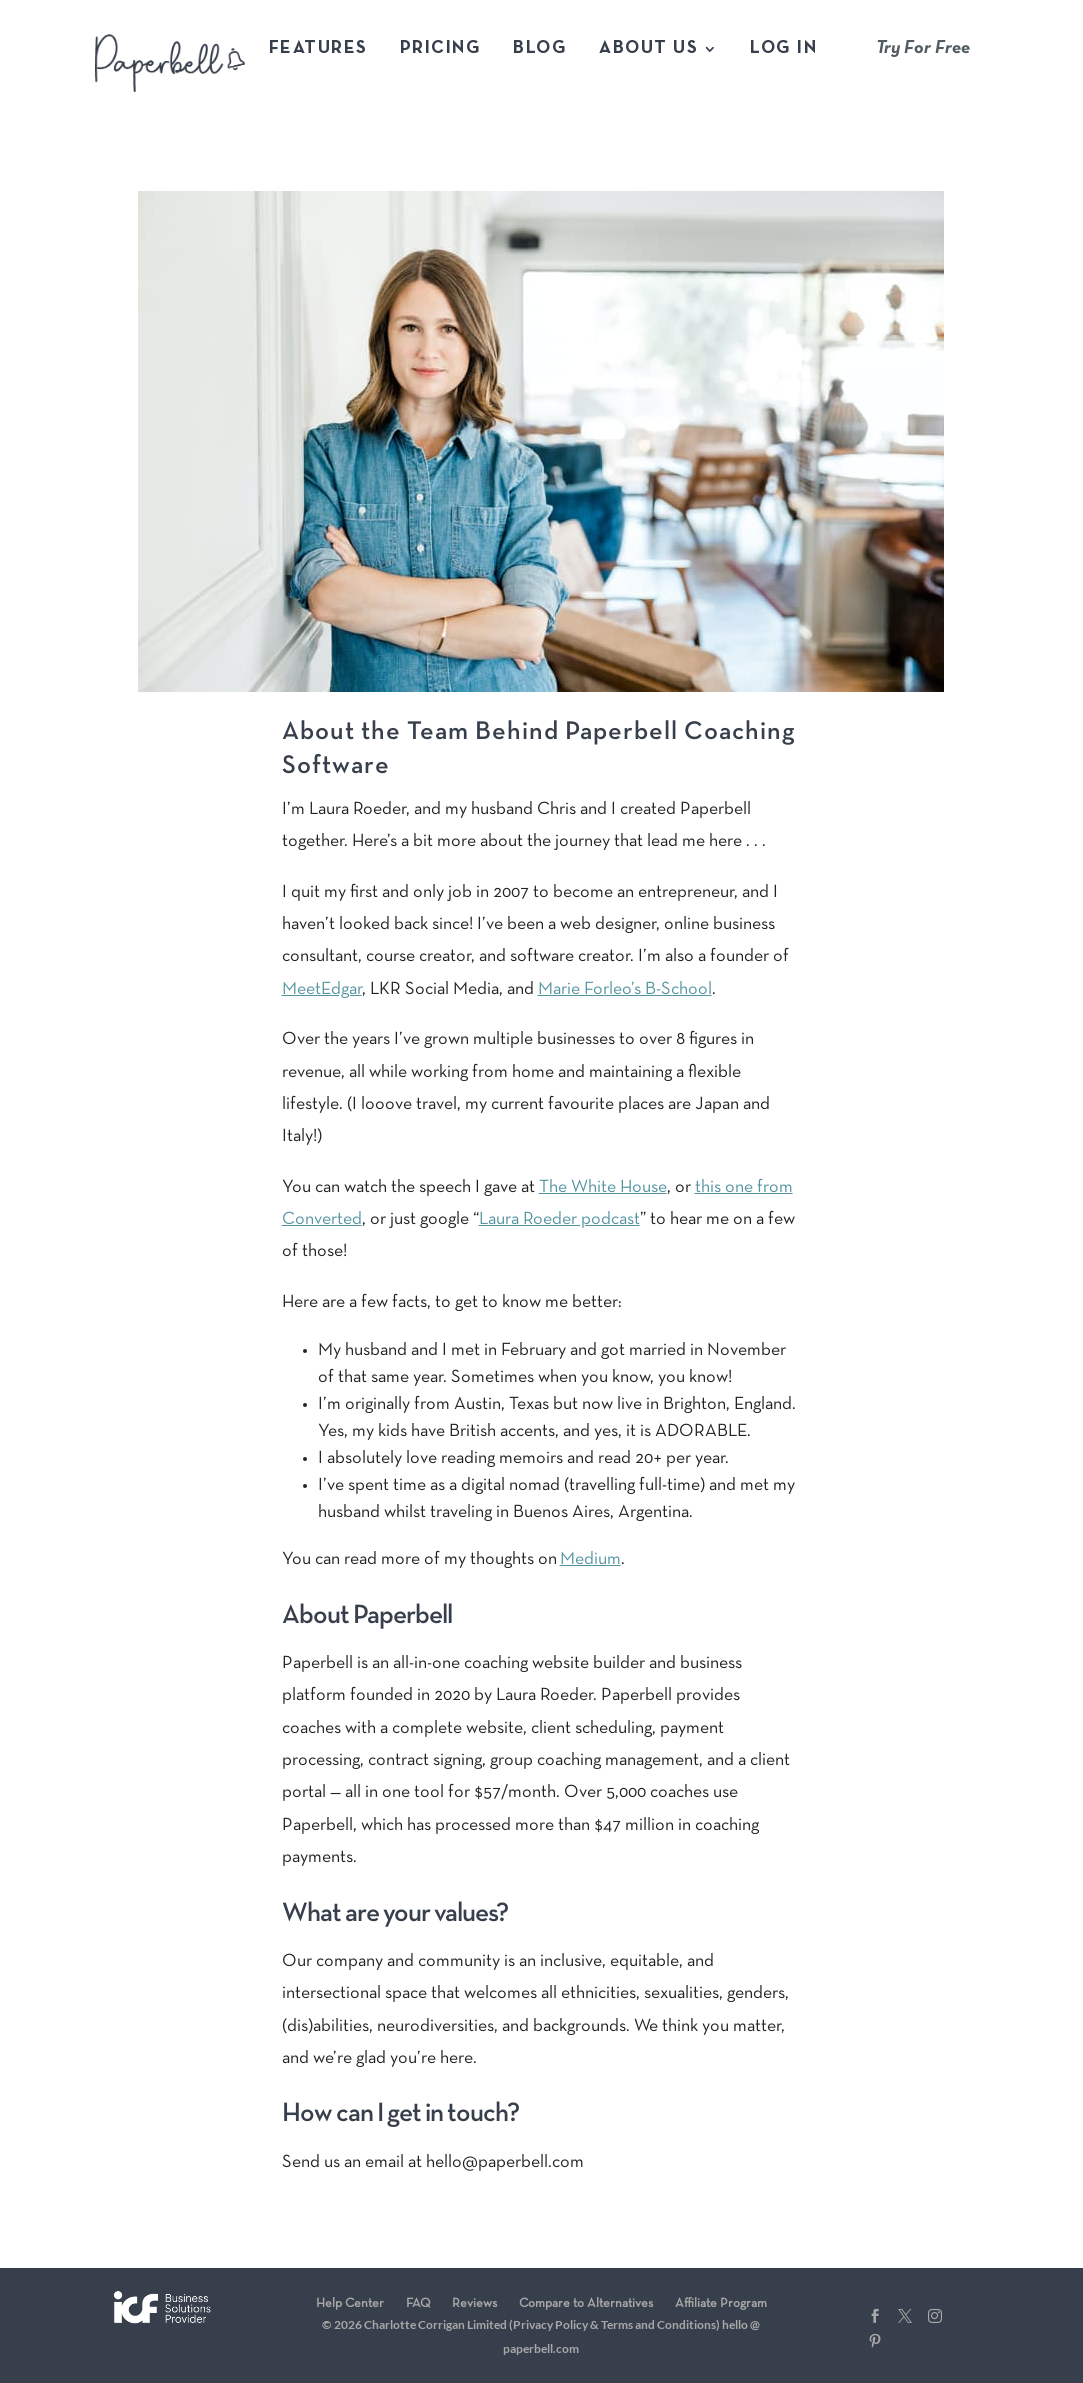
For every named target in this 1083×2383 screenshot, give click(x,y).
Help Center (350, 2304)
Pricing (441, 49)
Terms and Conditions (658, 2324)
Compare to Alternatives (586, 2304)
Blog (540, 49)
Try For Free (923, 48)
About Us (648, 49)
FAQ (418, 2304)
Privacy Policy (550, 2324)
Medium (590, 1559)
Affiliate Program (721, 2304)
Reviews (474, 2304)
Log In (783, 49)
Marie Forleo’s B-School (625, 989)
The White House (603, 1187)
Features (318, 49)
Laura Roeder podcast (559, 1219)
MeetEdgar (322, 989)
